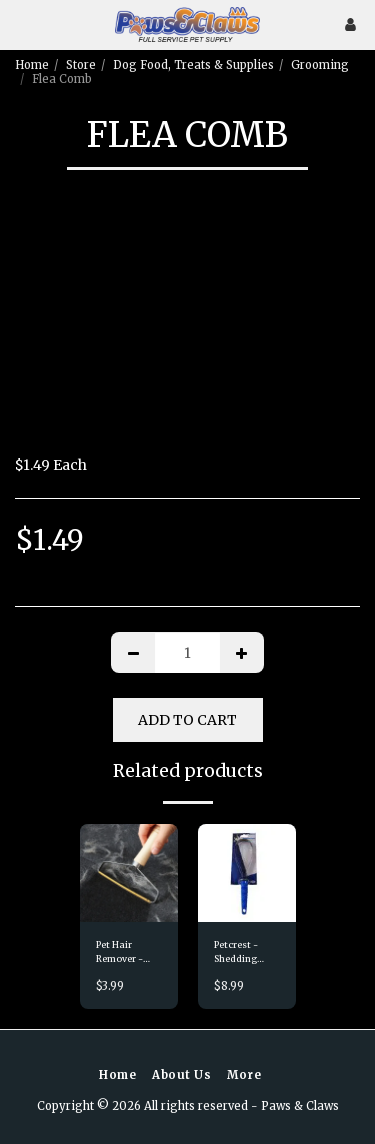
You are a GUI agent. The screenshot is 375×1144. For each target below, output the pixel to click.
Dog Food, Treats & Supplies (193, 65)
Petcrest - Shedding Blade (236, 952)
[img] (129, 873)
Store (81, 65)
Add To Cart (187, 720)
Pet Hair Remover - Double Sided (125, 952)
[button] (22, 23)
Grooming (320, 65)
